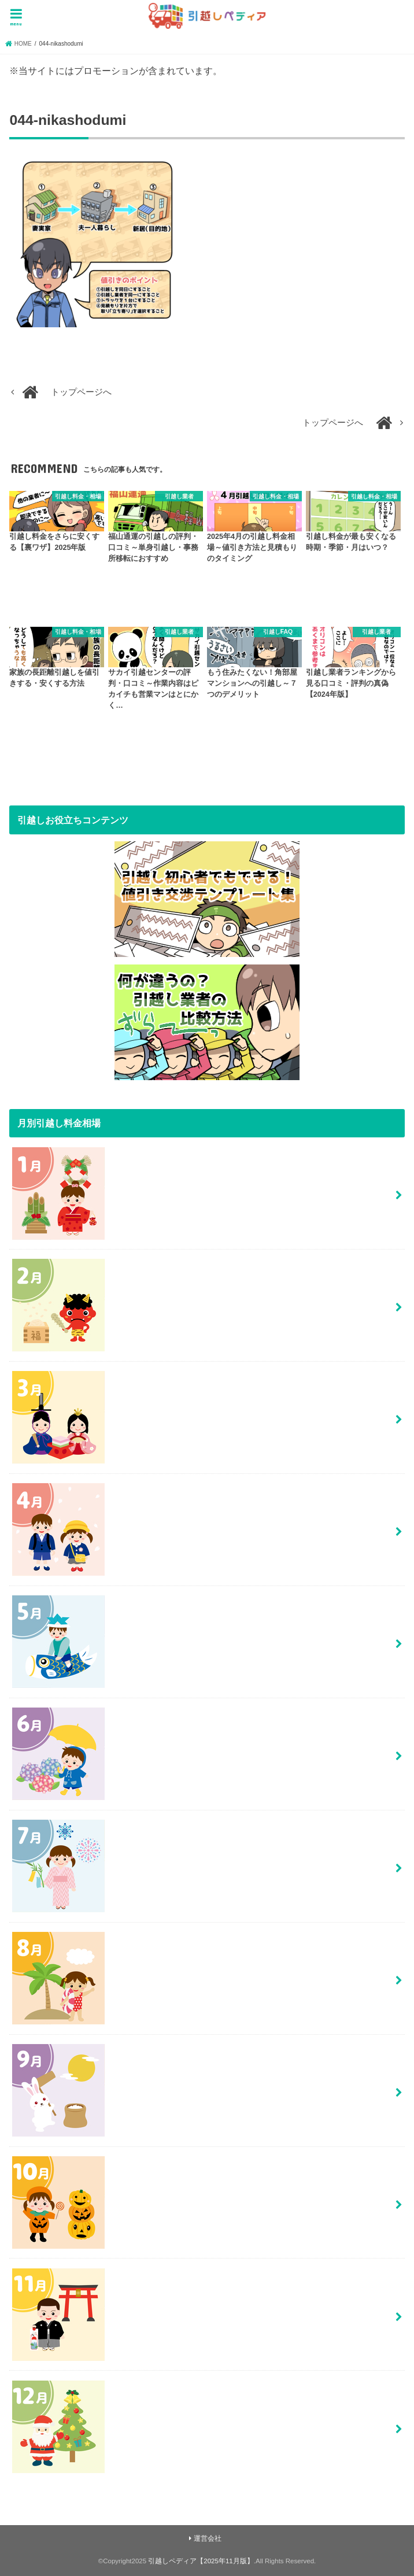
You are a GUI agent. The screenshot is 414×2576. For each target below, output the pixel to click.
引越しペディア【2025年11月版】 (200, 2560)
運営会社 (207, 2538)
